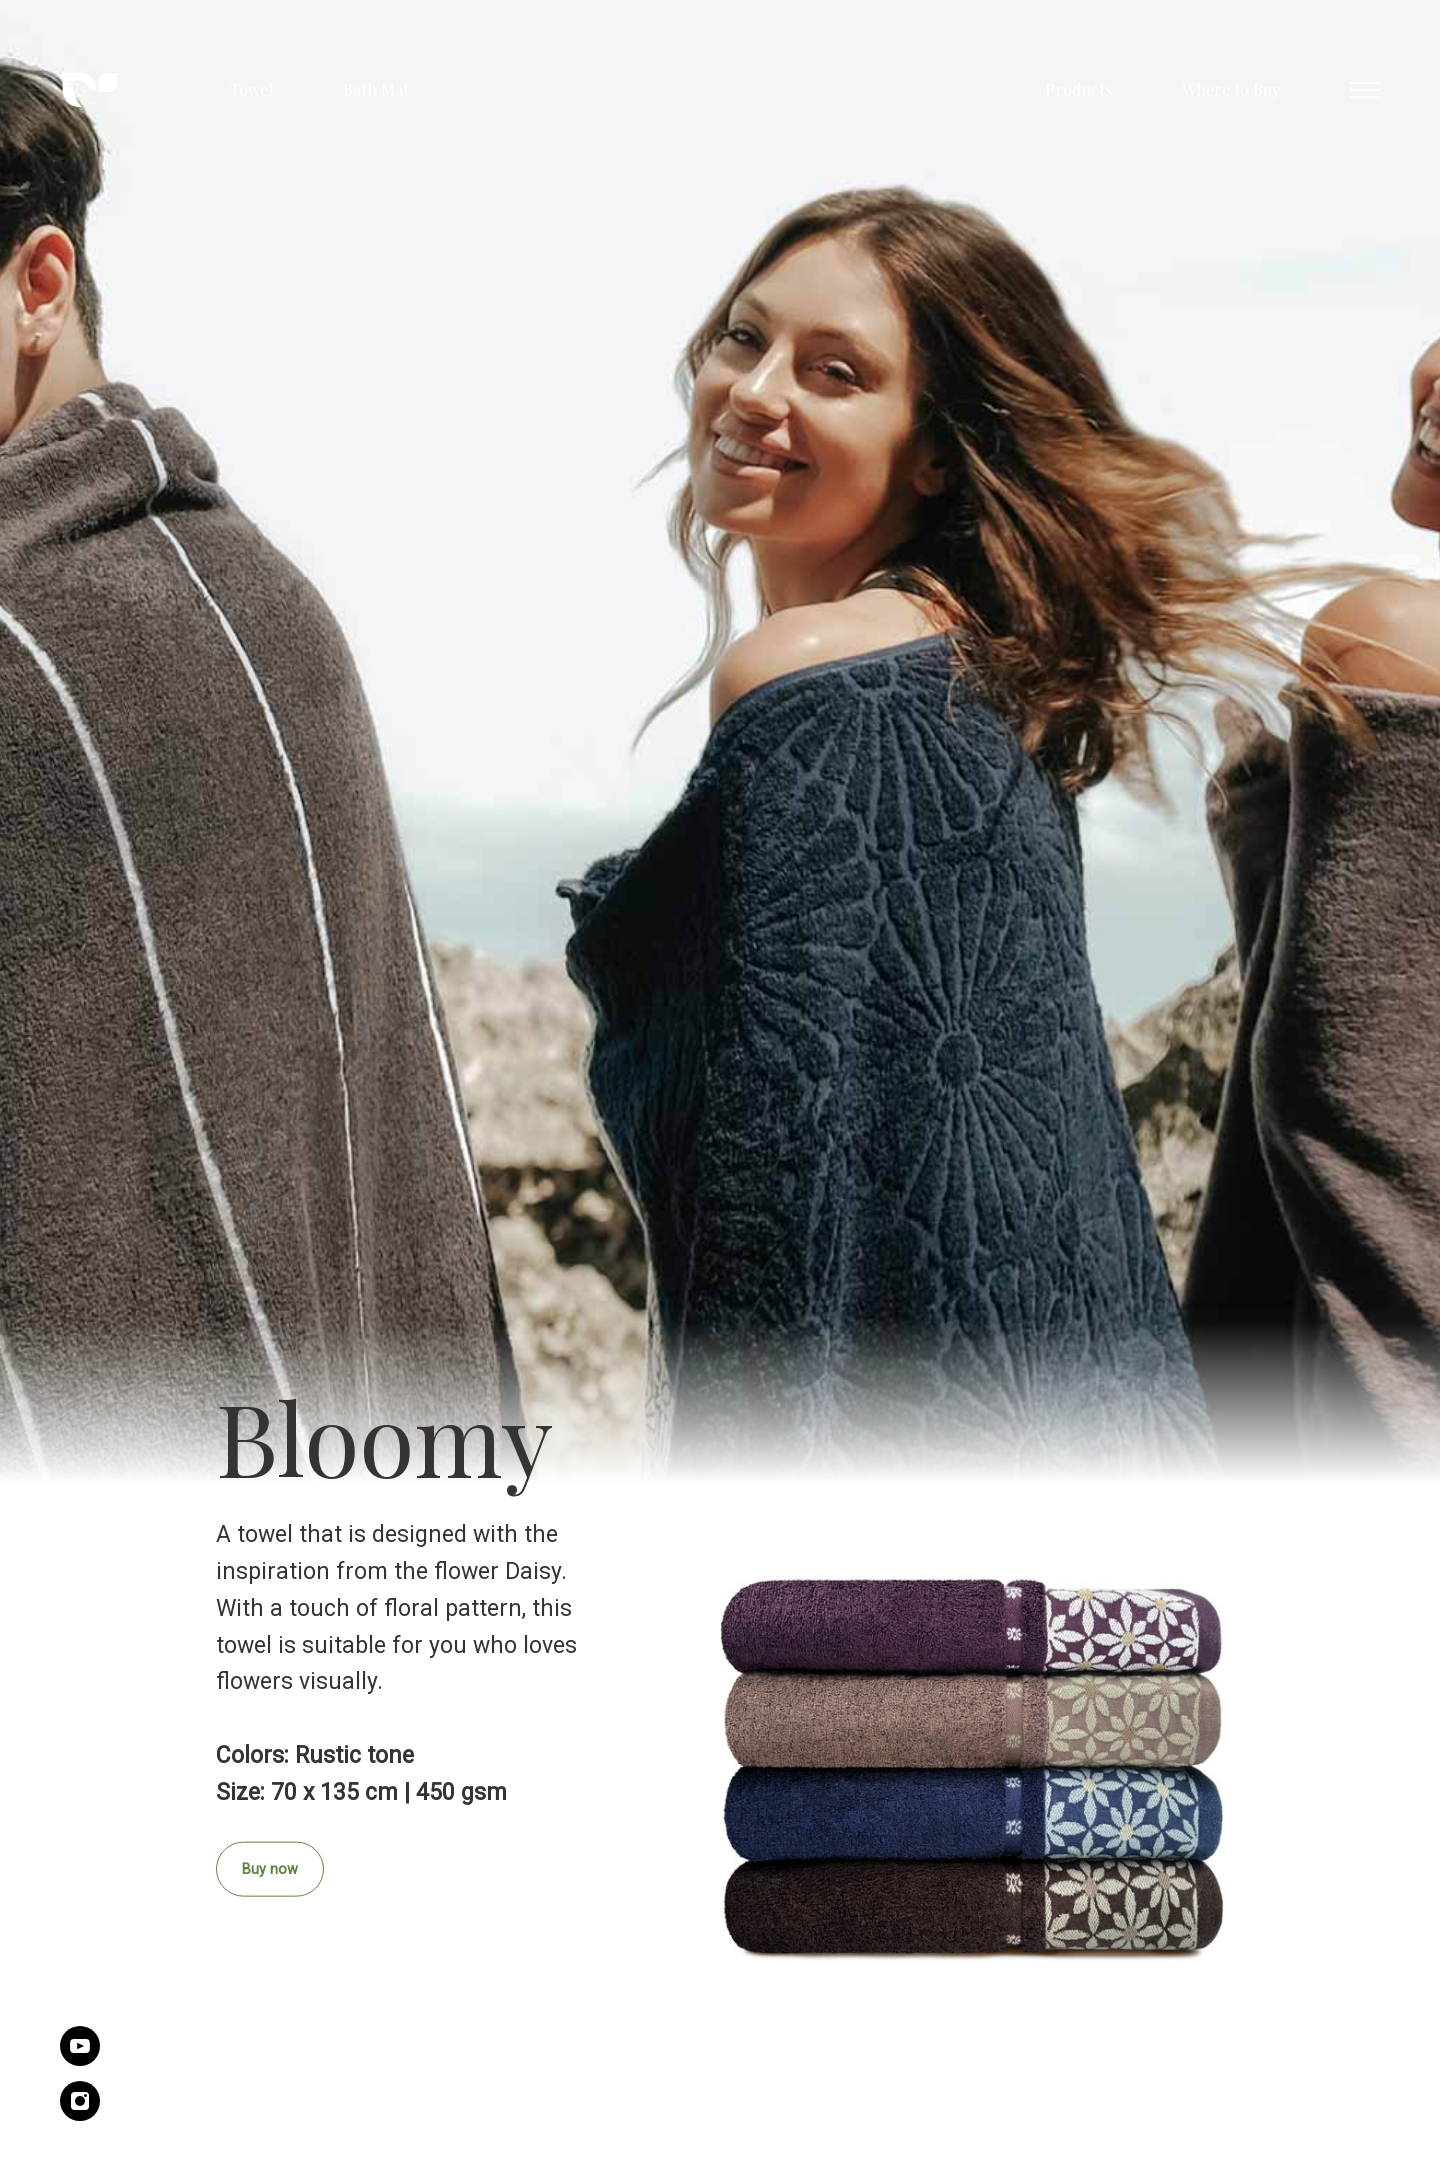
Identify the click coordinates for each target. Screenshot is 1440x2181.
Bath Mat (376, 89)
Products (1078, 89)
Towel (251, 89)
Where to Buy (1231, 89)
